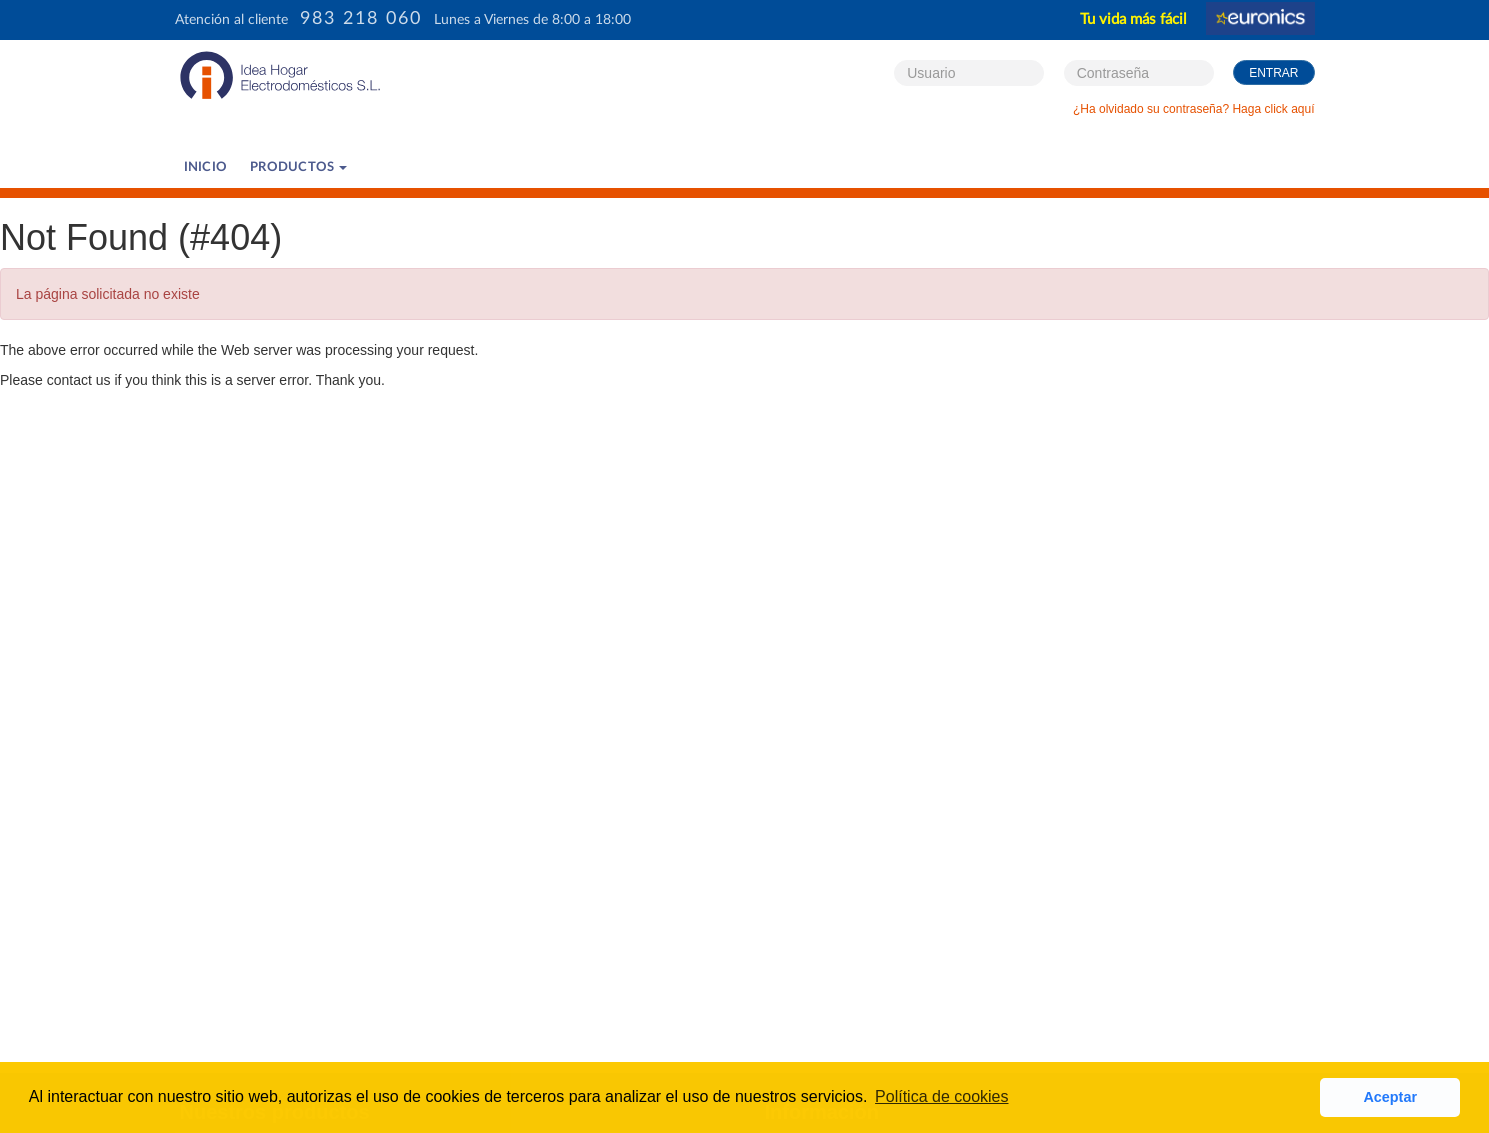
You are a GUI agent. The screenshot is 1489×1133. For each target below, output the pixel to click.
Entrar (1273, 73)
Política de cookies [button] (941, 1096)
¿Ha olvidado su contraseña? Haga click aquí (1193, 109)
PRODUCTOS (298, 167)
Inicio (206, 167)
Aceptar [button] (1390, 1097)
